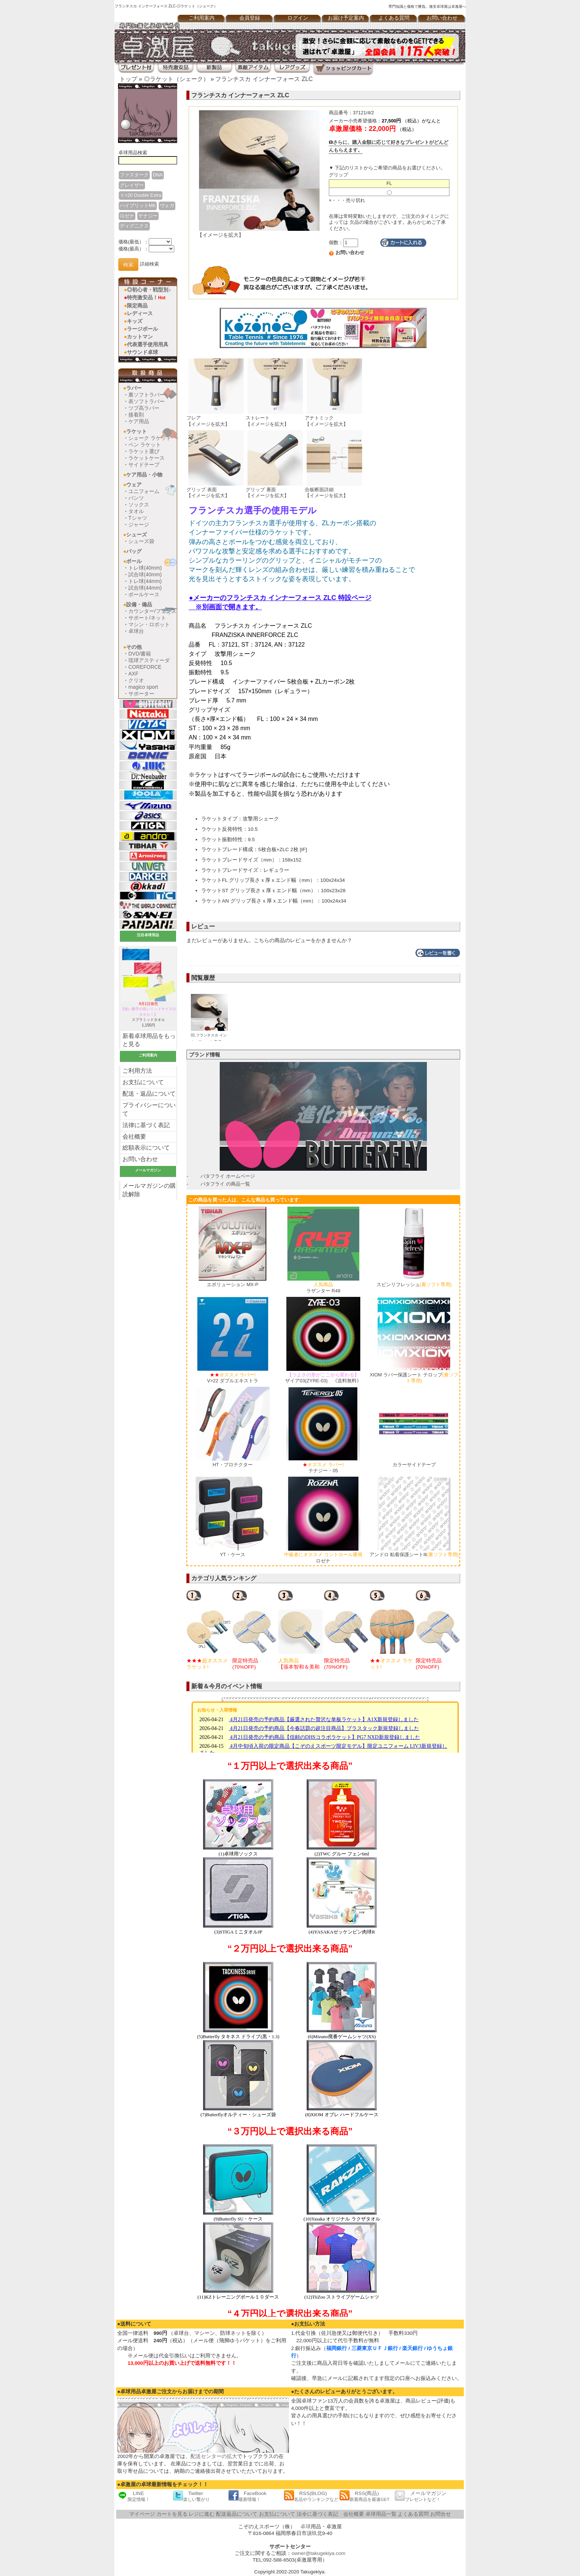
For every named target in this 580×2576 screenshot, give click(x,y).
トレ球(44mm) (145, 581)
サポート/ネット (147, 618)
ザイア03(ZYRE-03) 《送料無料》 (323, 1378)
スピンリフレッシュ (414, 1284)
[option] (209, 1629)
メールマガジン (420, 2496)
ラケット (136, 431)
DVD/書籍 (139, 654)
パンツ (136, 498)
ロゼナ (127, 216)
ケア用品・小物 (144, 475)
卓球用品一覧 (381, 2514)
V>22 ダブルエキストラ (232, 1378)
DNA (158, 175)
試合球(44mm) (145, 588)
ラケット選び (143, 451)
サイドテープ (143, 465)
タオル (136, 511)
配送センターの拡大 (213, 2456)
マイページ (142, 2514)
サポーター (141, 694)
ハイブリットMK (138, 205)
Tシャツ (137, 518)
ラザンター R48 (323, 1288)
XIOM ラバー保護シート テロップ (414, 1378)
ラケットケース (146, 458)
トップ (128, 79)
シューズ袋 (141, 541)
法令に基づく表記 (317, 2514)
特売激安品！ (146, 297)
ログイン (297, 18)
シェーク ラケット (149, 438)
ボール (134, 561)
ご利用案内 (202, 18)
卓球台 (136, 631)
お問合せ (440, 2514)
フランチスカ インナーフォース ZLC (264, 79)
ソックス (138, 505)
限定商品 (137, 305)
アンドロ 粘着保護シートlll (414, 1554)
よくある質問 (393, 18)
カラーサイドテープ (414, 1464)
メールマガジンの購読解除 (149, 1190)
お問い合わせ (442, 18)
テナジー (148, 216)
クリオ (136, 680)
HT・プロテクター (233, 1464)
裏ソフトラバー (146, 395)
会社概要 (134, 1136)
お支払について (143, 1082)
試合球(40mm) (145, 574)
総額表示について (146, 1147)
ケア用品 (138, 421)
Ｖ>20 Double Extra (140, 195)
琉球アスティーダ (149, 660)
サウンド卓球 (142, 352)
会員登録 (249, 18)
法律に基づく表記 (146, 1125)
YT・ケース (232, 1554)
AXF (133, 674)
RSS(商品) (364, 2496)
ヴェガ (167, 205)
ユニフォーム (143, 491)
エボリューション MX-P (233, 1284)
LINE (133, 2496)
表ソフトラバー (146, 401)
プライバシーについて (149, 1109)
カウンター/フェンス (152, 611)
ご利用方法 (137, 1071)
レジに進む (202, 2514)
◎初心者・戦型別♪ (149, 290)
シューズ (136, 534)
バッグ (134, 551)
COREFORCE (144, 667)
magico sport (143, 687)
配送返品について (236, 2514)
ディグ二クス (134, 226)
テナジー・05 (323, 1468)
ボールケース (143, 594)
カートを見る (172, 2514)
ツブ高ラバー (143, 408)
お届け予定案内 (346, 18)
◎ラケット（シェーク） (176, 79)
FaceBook (247, 2496)
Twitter (191, 2496)
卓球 (305, 2526)
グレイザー (132, 185)
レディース (140, 313)
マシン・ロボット (149, 624)
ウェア (134, 485)
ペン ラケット (144, 445)
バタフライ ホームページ (227, 1176)
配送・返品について (149, 1093)
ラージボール (142, 329)
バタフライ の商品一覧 (225, 1184)
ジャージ (138, 524)
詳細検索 (149, 264)
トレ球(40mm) (145, 568)
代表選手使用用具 (147, 344)
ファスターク (134, 175)
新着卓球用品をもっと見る (149, 1040)
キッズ (134, 321)
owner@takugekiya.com (318, 2553)
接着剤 (136, 415)
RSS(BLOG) (311, 2496)
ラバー (134, 388)
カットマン (140, 337)
